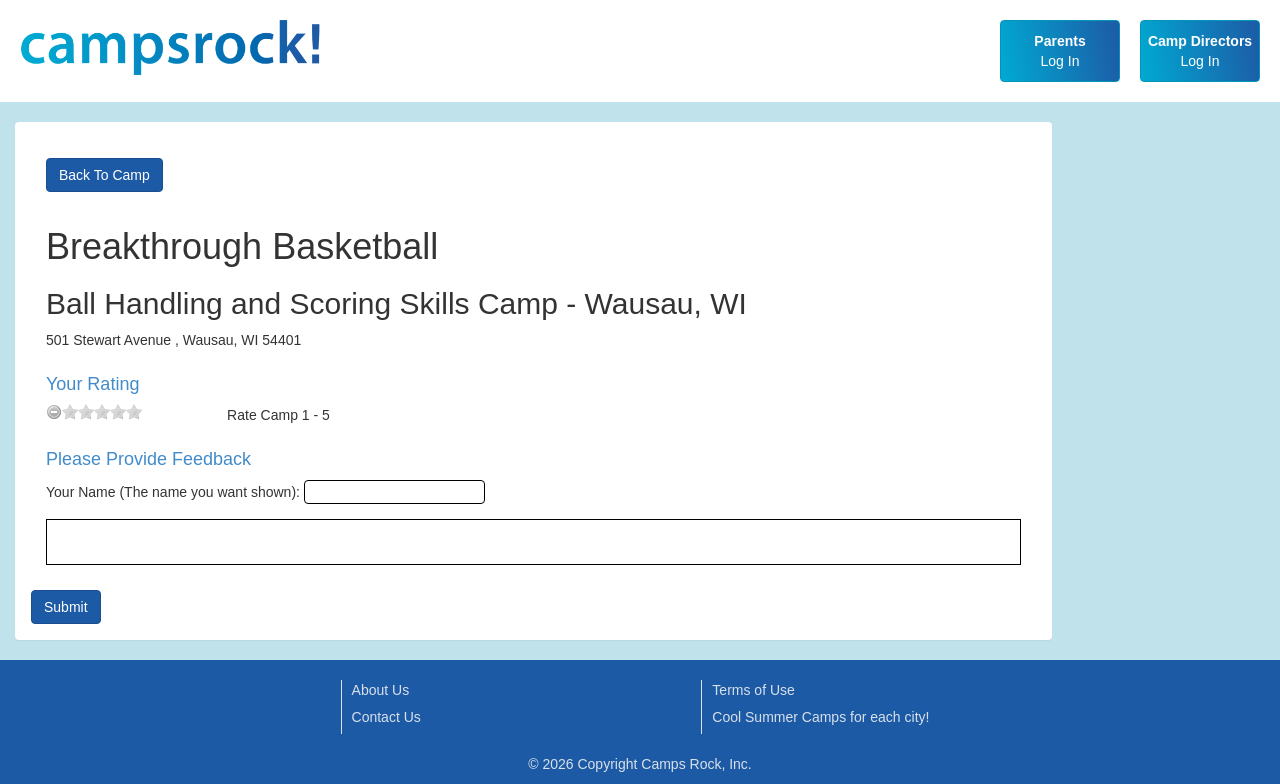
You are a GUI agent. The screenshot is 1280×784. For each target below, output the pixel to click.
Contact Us (386, 717)
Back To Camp (104, 175)
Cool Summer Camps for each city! (820, 717)
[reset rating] (54, 412)
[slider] (102, 412)
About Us (381, 690)
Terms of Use (753, 690)
